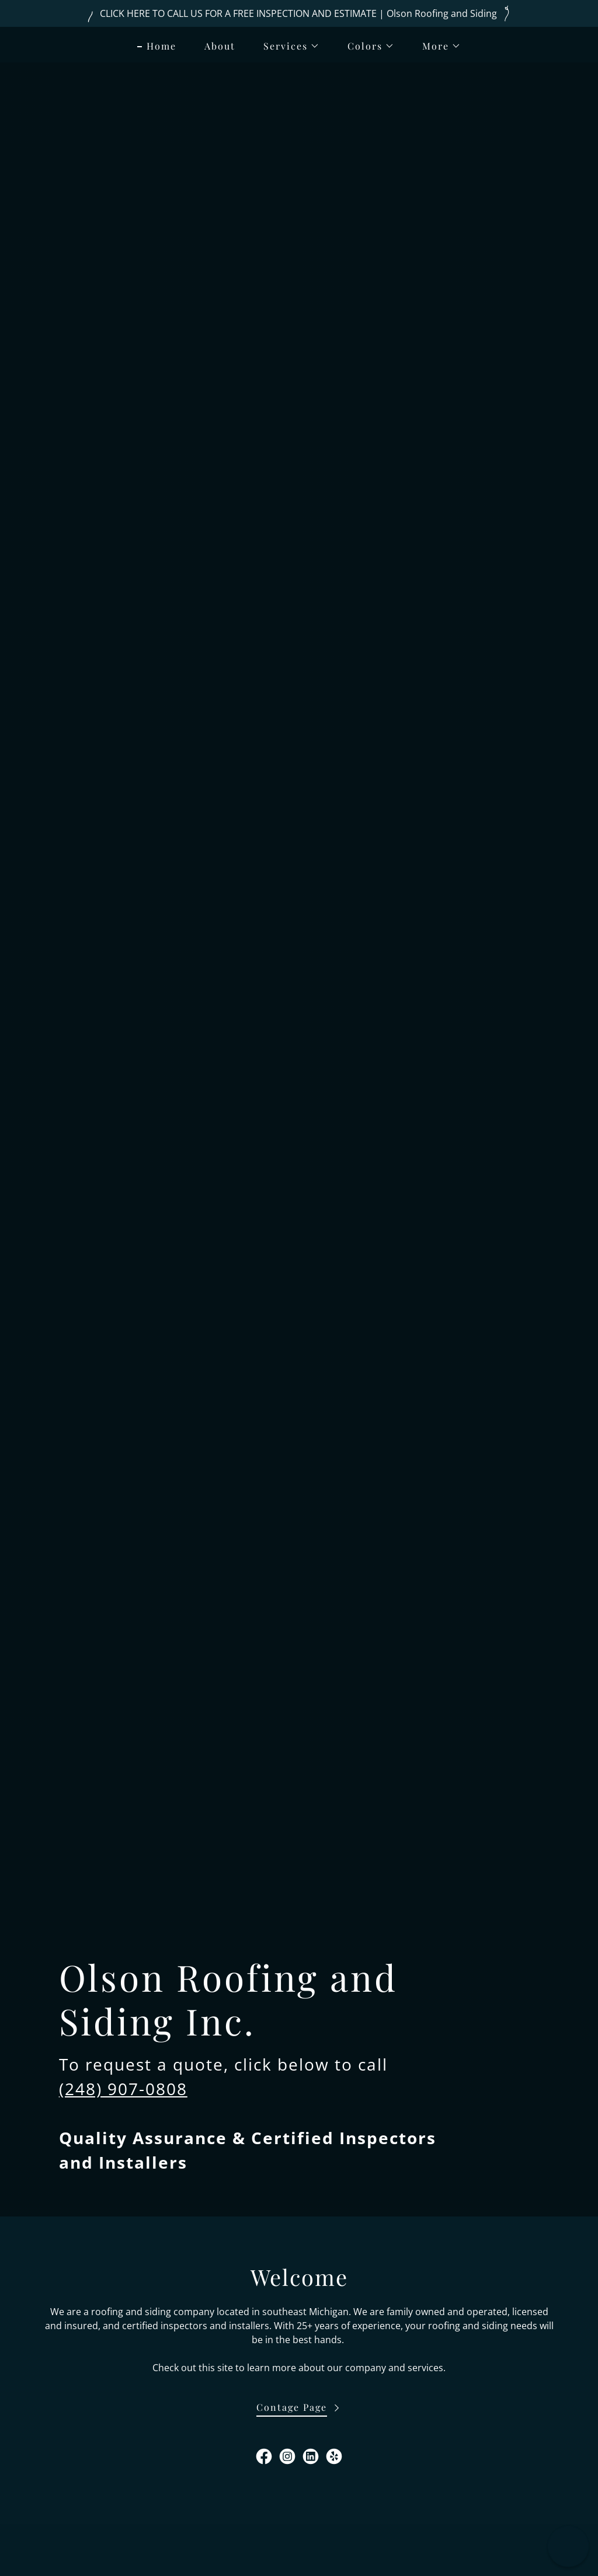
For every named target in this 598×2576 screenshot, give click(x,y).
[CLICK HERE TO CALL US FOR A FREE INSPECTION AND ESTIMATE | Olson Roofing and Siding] (299, 13)
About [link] (219, 46)
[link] (264, 2456)
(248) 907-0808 (123, 2089)
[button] (286, 46)
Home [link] (161, 46)
